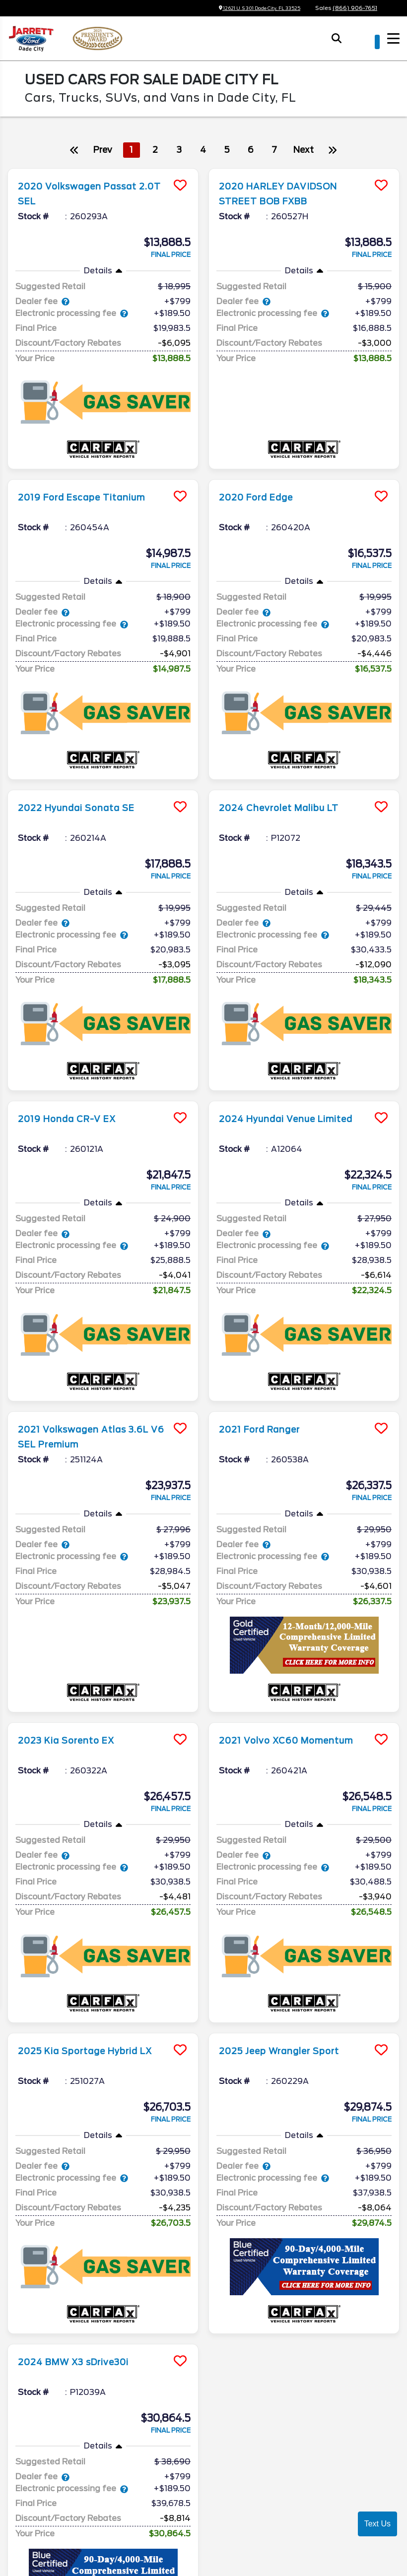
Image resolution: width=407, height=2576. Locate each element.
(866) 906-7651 (355, 7)
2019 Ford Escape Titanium (92, 484)
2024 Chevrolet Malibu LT (289, 766)
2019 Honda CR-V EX (74, 1049)
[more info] (103, 170)
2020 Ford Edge (262, 484)
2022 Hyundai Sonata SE (85, 766)
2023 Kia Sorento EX (74, 1642)
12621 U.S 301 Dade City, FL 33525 (250, 7)
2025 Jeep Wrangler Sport (289, 1940)
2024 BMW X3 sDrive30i (84, 2237)
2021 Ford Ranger (265, 1346)
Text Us (377, 2523)
